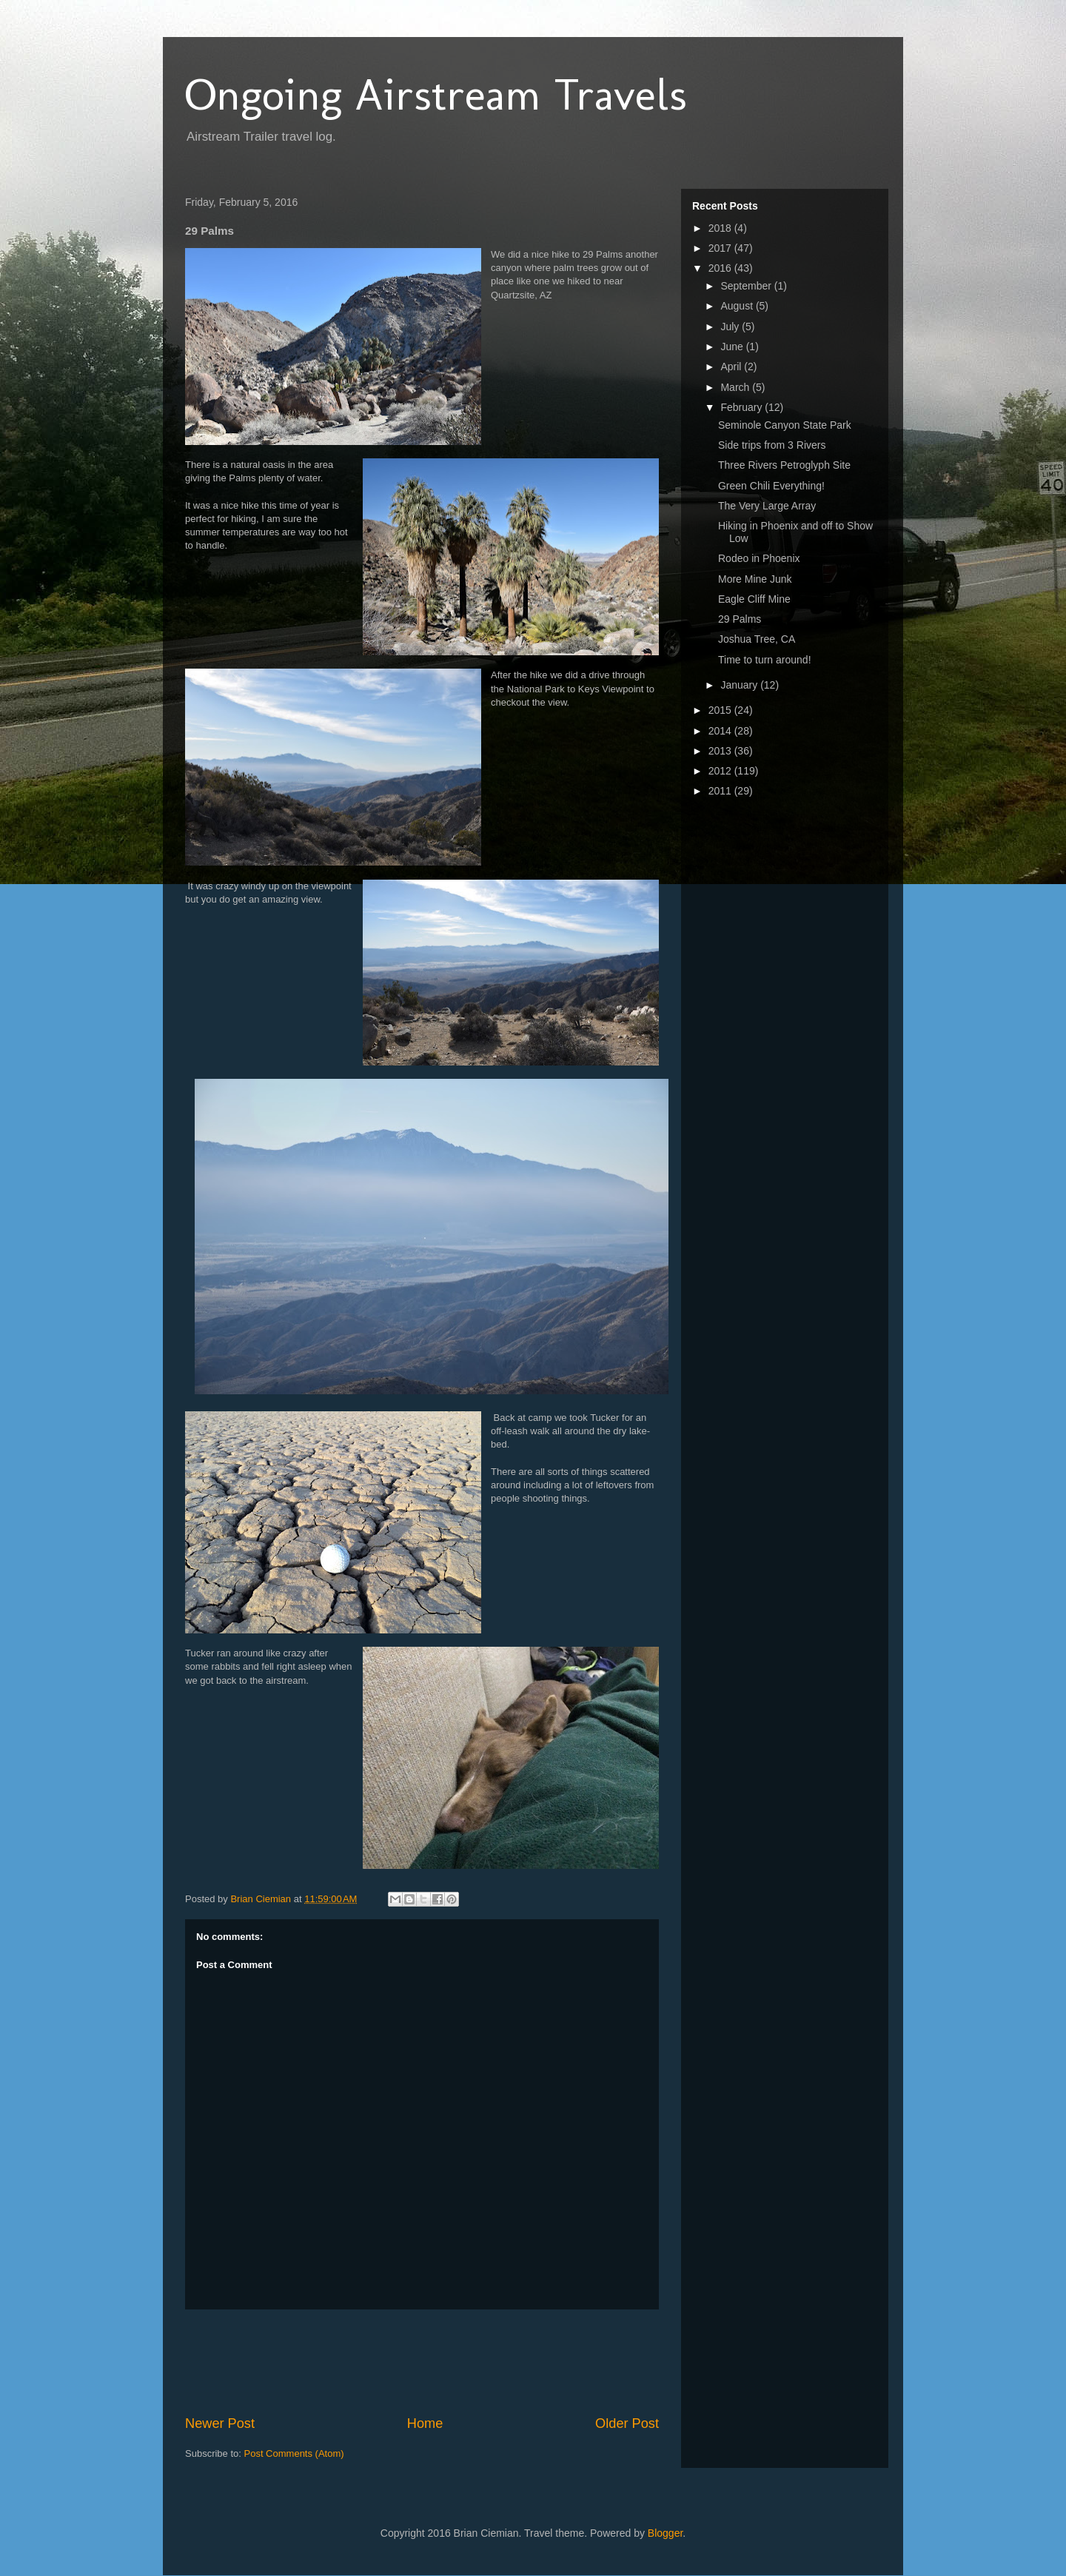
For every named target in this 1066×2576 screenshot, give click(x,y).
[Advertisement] (454, 2362)
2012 (721, 771)
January (740, 685)
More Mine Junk (755, 579)
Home (425, 2423)
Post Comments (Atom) (294, 2453)
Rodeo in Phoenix (759, 558)
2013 (721, 751)
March (736, 387)
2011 (721, 791)
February (742, 407)
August (737, 306)
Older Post (627, 2423)
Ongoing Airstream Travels (436, 94)
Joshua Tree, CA (756, 639)
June (732, 346)
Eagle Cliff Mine (754, 599)
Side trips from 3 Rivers (771, 445)
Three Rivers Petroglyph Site (784, 465)
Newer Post (220, 2423)
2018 (721, 228)
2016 (721, 268)
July (731, 326)
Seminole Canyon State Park (784, 425)
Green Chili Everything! (771, 486)
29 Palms (739, 619)
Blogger (665, 2533)
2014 (721, 731)
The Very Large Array (767, 506)
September (747, 286)
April (732, 366)
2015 (721, 710)
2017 (721, 248)
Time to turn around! (764, 660)
